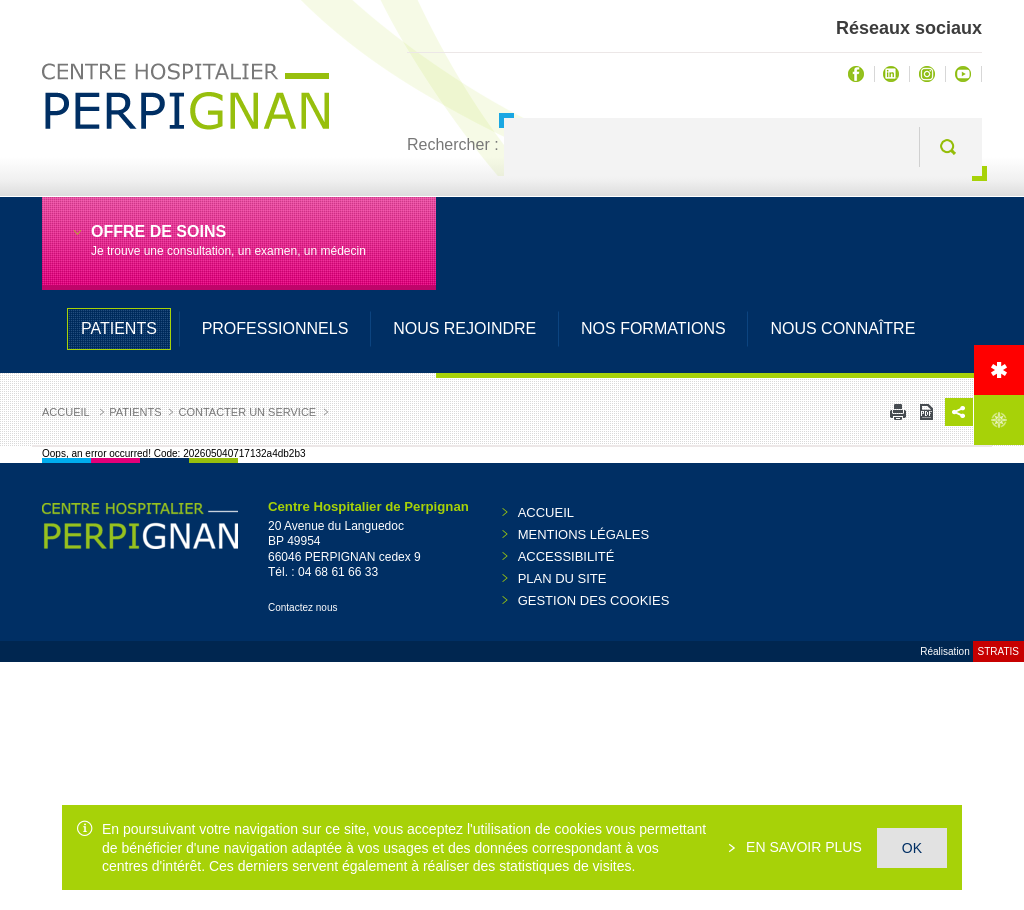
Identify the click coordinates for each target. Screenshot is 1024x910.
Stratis (998, 651)
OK (912, 848)
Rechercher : (453, 144)
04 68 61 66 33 (338, 572)
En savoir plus (802, 847)
